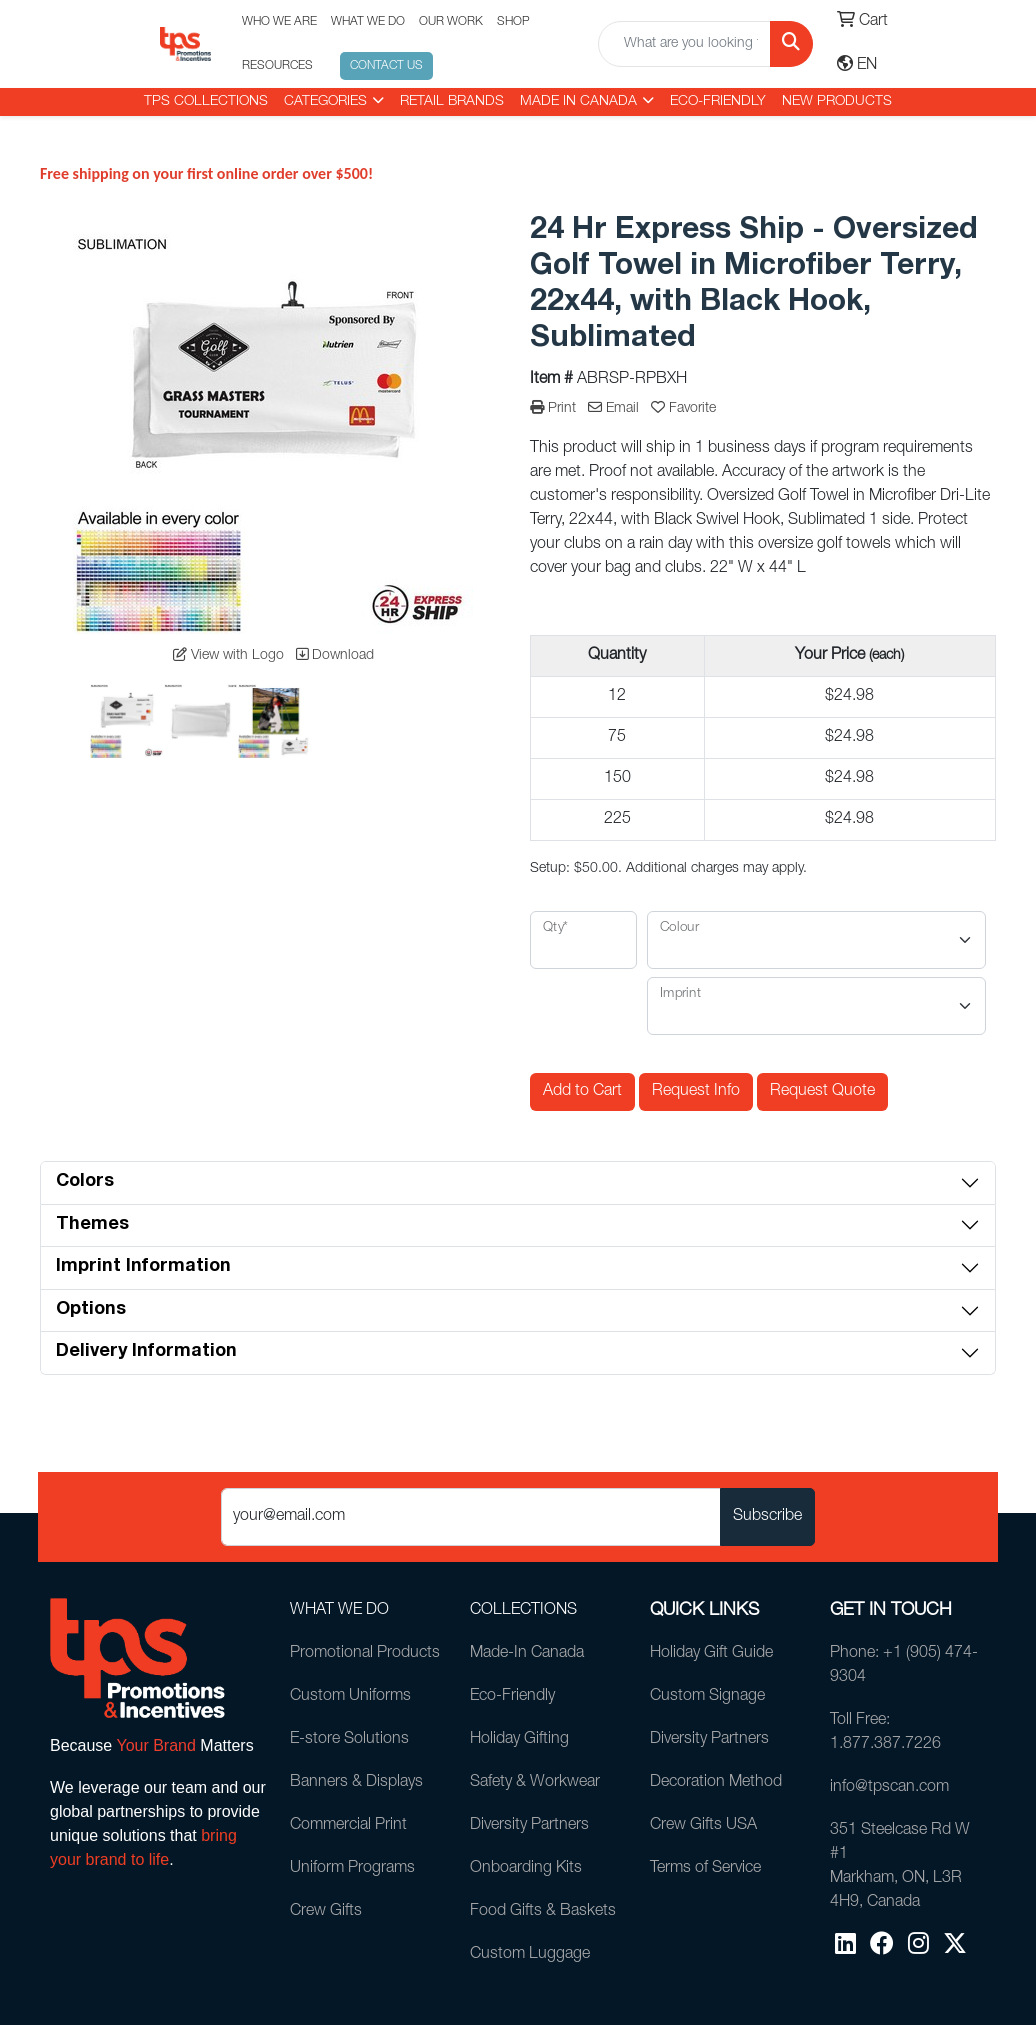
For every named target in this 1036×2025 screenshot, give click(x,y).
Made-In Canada (527, 1654)
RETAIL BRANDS (452, 102)
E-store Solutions (349, 1740)
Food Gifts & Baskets (543, 1912)
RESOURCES (277, 66)
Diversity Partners (529, 1826)
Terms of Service (705, 1869)
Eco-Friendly (718, 102)
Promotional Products (365, 1654)
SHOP (513, 22)
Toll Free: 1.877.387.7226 (885, 1733)
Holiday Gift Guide (711, 1654)
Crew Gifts (326, 1912)
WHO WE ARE (279, 22)
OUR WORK (451, 22)
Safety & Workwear (535, 1783)
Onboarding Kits (526, 1869)
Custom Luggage (530, 1955)
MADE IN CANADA (578, 102)
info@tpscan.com (889, 1788)
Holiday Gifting (519, 1740)
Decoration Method (716, 1783)
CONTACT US (386, 66)
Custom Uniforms (350, 1697)
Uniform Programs (352, 1869)
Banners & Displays (356, 1783)
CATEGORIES (325, 102)
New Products (837, 102)
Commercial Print (348, 1826)
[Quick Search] (684, 44)
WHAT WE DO (368, 22)
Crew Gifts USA (703, 1826)
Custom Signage (707, 1697)
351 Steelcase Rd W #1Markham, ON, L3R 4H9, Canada (900, 1867)
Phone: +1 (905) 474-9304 (904, 1666)
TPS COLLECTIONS (206, 102)
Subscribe (767, 1517)
